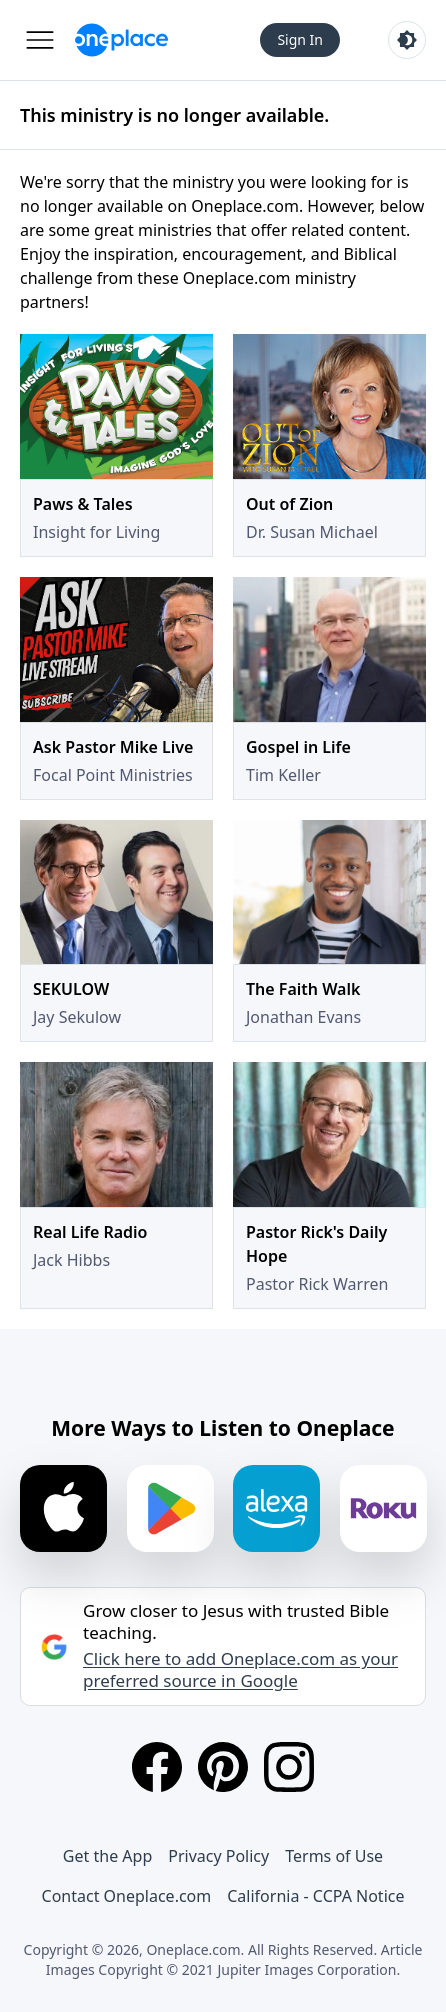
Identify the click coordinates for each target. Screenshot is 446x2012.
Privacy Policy (218, 1856)
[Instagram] (289, 1767)
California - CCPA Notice (315, 1896)
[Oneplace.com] (121, 40)
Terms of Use (334, 1856)
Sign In (300, 39)
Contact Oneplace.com (127, 1896)
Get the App (107, 1856)
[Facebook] (157, 1767)
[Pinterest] (223, 1767)
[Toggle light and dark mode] (407, 40)
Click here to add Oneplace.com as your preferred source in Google (240, 1670)
